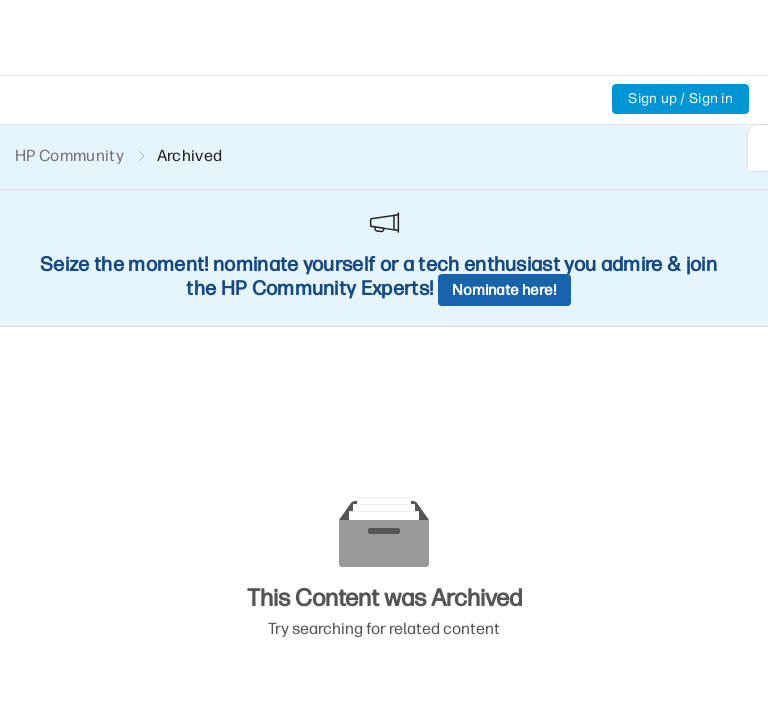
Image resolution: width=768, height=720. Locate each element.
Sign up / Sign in (680, 98)
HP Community (69, 155)
